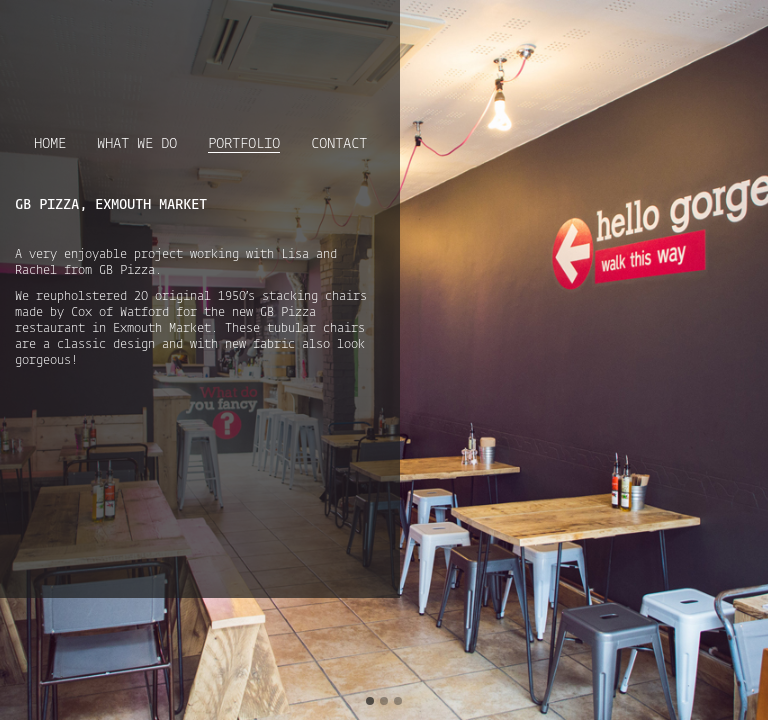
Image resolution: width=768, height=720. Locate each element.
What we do (137, 144)
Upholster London (101, 47)
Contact (339, 144)
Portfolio (244, 145)
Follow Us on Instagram (341, 30)
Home (50, 144)
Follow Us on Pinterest (370, 30)
